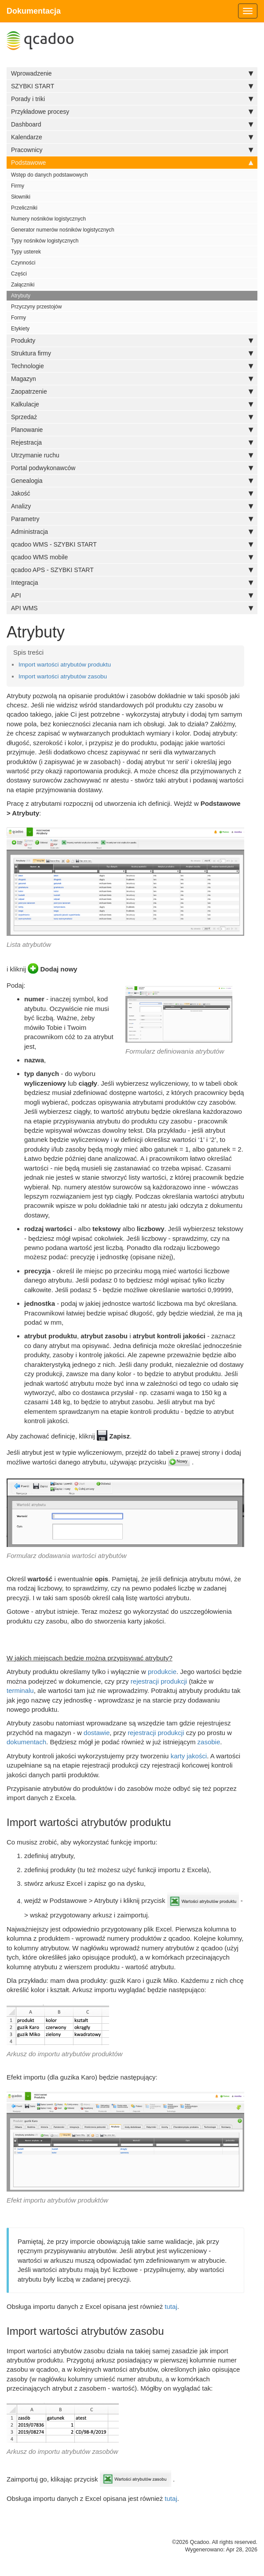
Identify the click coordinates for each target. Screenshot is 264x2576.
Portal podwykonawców (132, 468)
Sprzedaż (132, 417)
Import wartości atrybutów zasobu (62, 676)
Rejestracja (132, 442)
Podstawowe (132, 162)
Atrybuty (20, 296)
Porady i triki (132, 98)
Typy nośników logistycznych (44, 241)
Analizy (132, 506)
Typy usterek (26, 252)
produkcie (162, 1671)
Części (19, 274)
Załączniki (22, 285)
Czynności (23, 263)
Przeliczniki (24, 208)
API (132, 595)
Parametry (132, 518)
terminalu (20, 1690)
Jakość (132, 493)
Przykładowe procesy (132, 111)
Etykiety (20, 329)
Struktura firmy (132, 353)
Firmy (17, 186)
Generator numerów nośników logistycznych (62, 230)
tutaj (171, 2306)
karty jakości (189, 1756)
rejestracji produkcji (159, 1681)
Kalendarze (132, 137)
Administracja (132, 531)
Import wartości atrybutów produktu (64, 664)
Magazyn (132, 378)
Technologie (132, 366)
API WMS (132, 608)
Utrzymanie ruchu (132, 455)
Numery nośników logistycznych (48, 219)
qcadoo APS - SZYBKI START (132, 569)
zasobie (209, 1742)
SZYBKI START (132, 86)
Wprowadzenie (132, 73)
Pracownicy (132, 149)
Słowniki (20, 197)
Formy (18, 318)
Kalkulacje (132, 404)
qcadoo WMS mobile (132, 557)
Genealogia (132, 480)
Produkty (132, 340)
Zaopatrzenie (132, 391)
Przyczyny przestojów (36, 307)
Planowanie (132, 429)
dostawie (97, 1732)
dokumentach (26, 1742)
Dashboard (132, 124)
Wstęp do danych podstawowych (49, 175)
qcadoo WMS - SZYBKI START (132, 544)
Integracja (132, 582)
